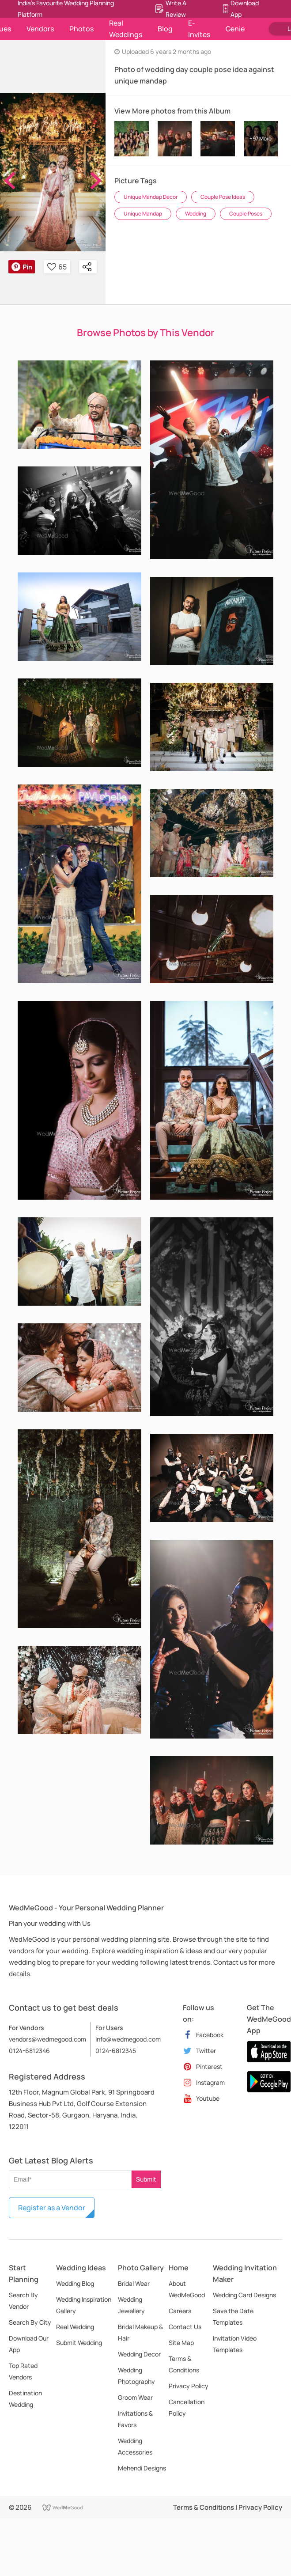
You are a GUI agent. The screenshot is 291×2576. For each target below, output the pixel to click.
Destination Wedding (25, 2399)
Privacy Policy (188, 2386)
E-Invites (199, 28)
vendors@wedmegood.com (47, 2039)
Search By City (30, 2322)
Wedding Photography (136, 2376)
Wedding (195, 213)
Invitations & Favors (135, 2419)
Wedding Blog (75, 2283)
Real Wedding (75, 2326)
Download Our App (29, 2344)
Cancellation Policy (186, 2407)
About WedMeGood (187, 2289)
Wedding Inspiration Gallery (83, 2305)
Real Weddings (125, 28)
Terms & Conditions (184, 2364)
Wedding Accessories (135, 2446)
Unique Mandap (143, 213)
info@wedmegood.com (128, 2039)
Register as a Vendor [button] (51, 2207)
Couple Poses (245, 213)
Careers (180, 2311)
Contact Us (185, 2326)
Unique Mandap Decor (151, 197)
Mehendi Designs (142, 2468)
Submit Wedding (79, 2342)
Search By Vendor (23, 2301)
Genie (235, 29)
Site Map (181, 2342)
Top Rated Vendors (23, 2371)
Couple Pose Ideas (222, 197)
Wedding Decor (139, 2354)
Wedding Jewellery (131, 2305)
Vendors (40, 29)
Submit (146, 2179)
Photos (81, 29)
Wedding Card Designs (244, 2295)
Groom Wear (135, 2397)
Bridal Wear (134, 2283)
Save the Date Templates (233, 2316)
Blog (165, 29)
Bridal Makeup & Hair (140, 2332)
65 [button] (57, 267)
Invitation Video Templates (235, 2344)
